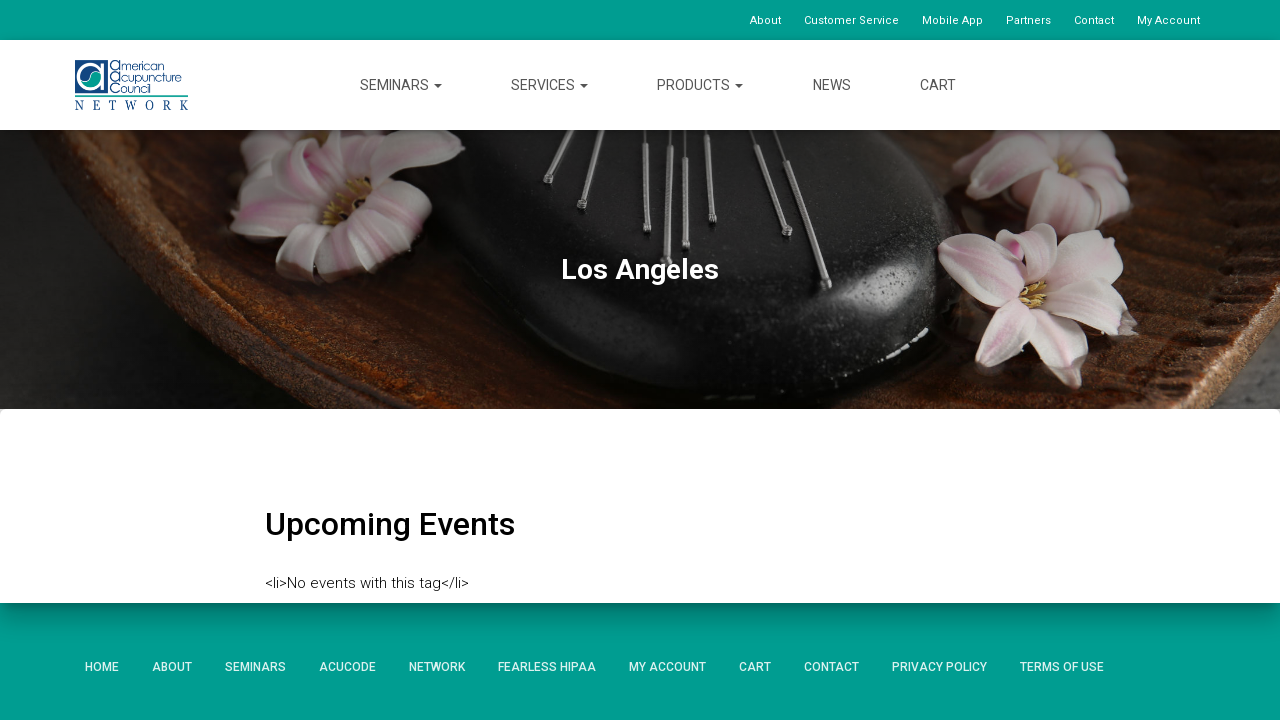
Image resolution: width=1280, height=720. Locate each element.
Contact (1094, 20)
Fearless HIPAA (547, 667)
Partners (1028, 20)
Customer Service (851, 20)
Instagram (1190, 84)
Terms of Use (1062, 667)
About (765, 20)
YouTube (1153, 84)
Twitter (1117, 84)
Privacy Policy (939, 667)
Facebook (1082, 84)
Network (437, 667)
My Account (1168, 20)
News (832, 85)
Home (102, 667)
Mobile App (952, 20)
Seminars (401, 85)
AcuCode (347, 667)
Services (549, 85)
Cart (938, 85)
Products (700, 85)
